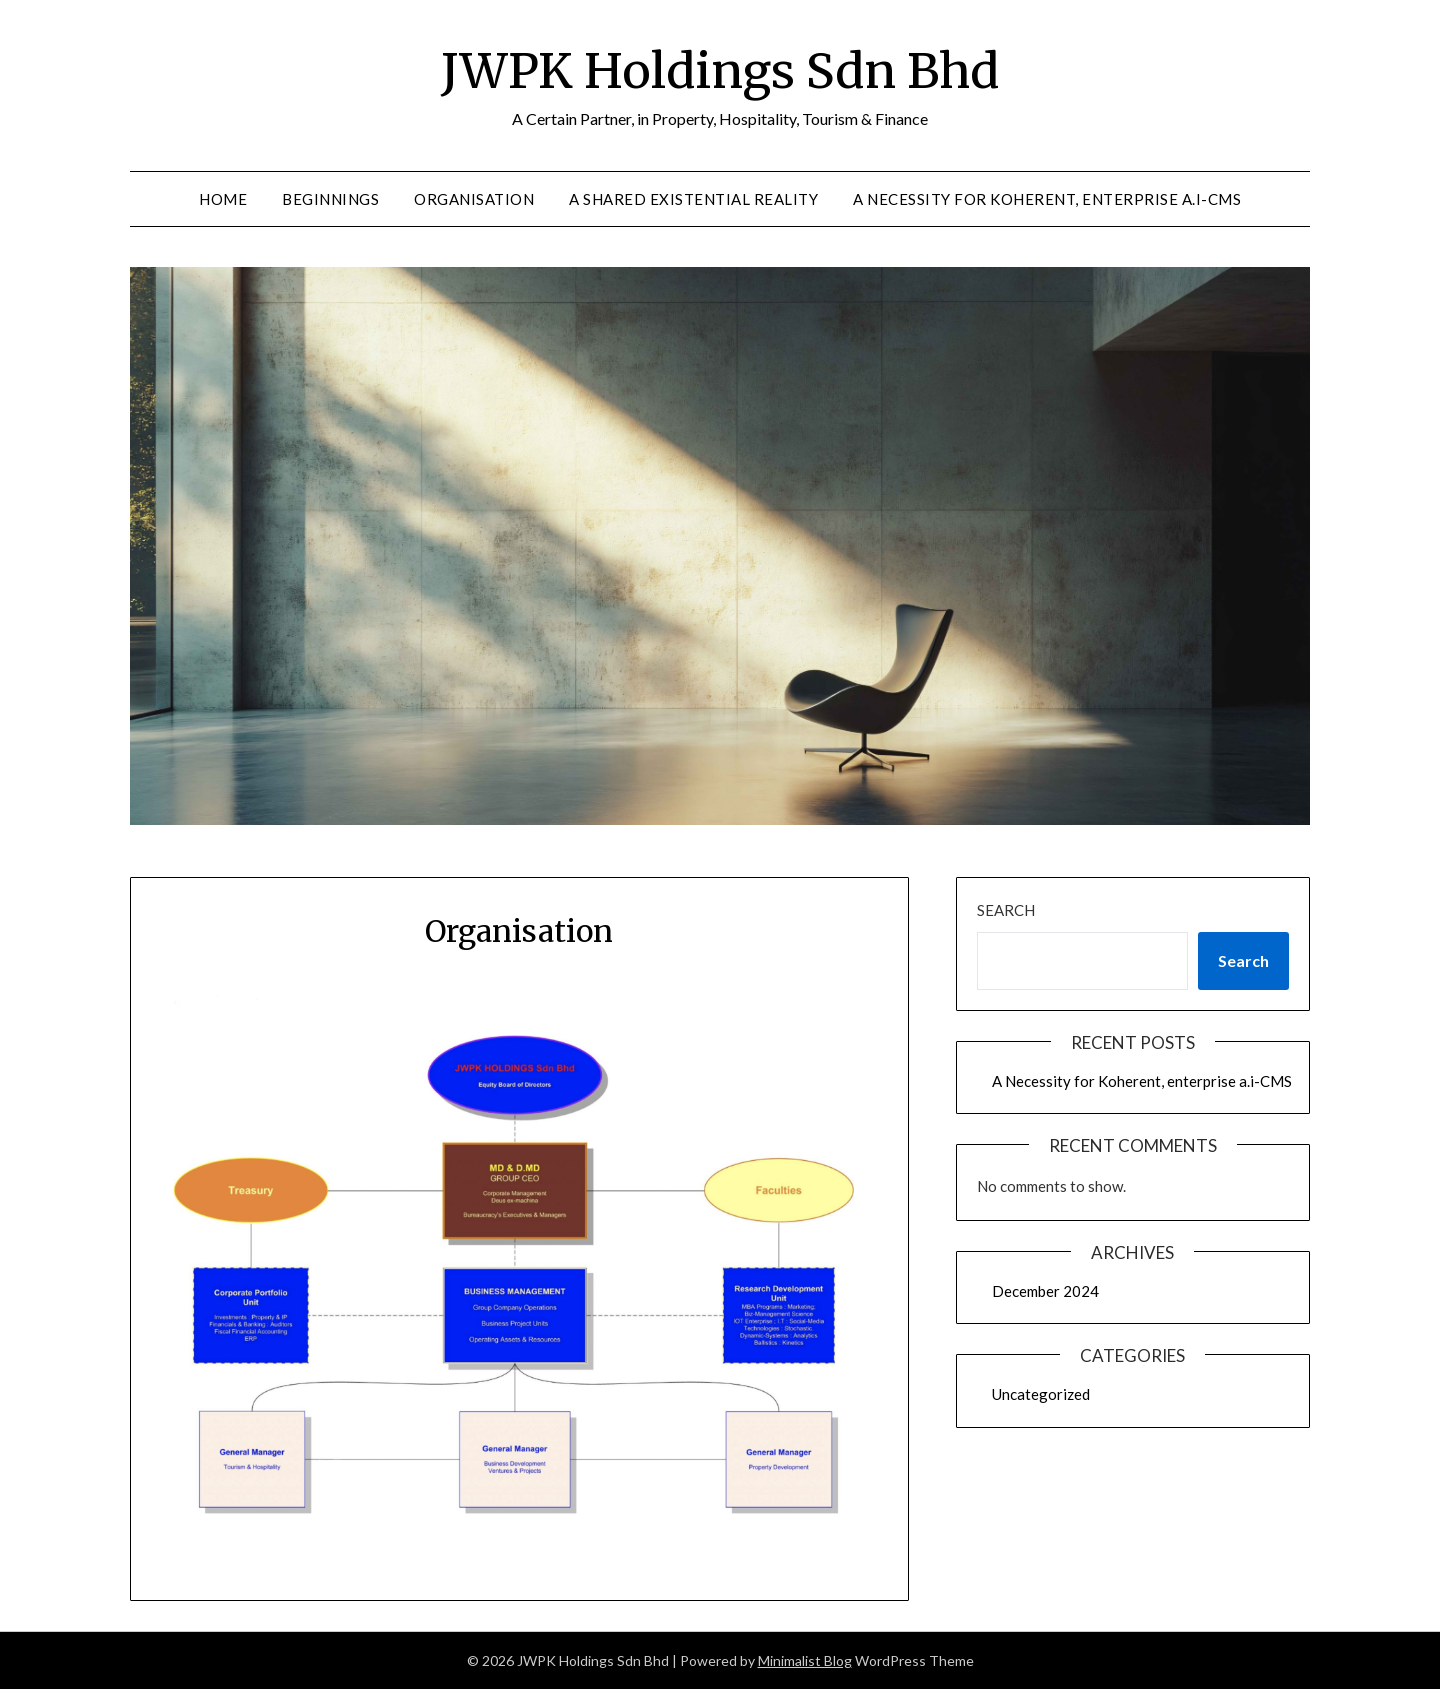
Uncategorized (1041, 1394)
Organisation (474, 199)
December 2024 (1045, 1291)
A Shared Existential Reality (693, 199)
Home (223, 199)
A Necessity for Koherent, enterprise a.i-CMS (1047, 199)
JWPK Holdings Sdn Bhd (720, 71)
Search (1006, 910)
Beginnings (330, 199)
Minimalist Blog (805, 1660)
